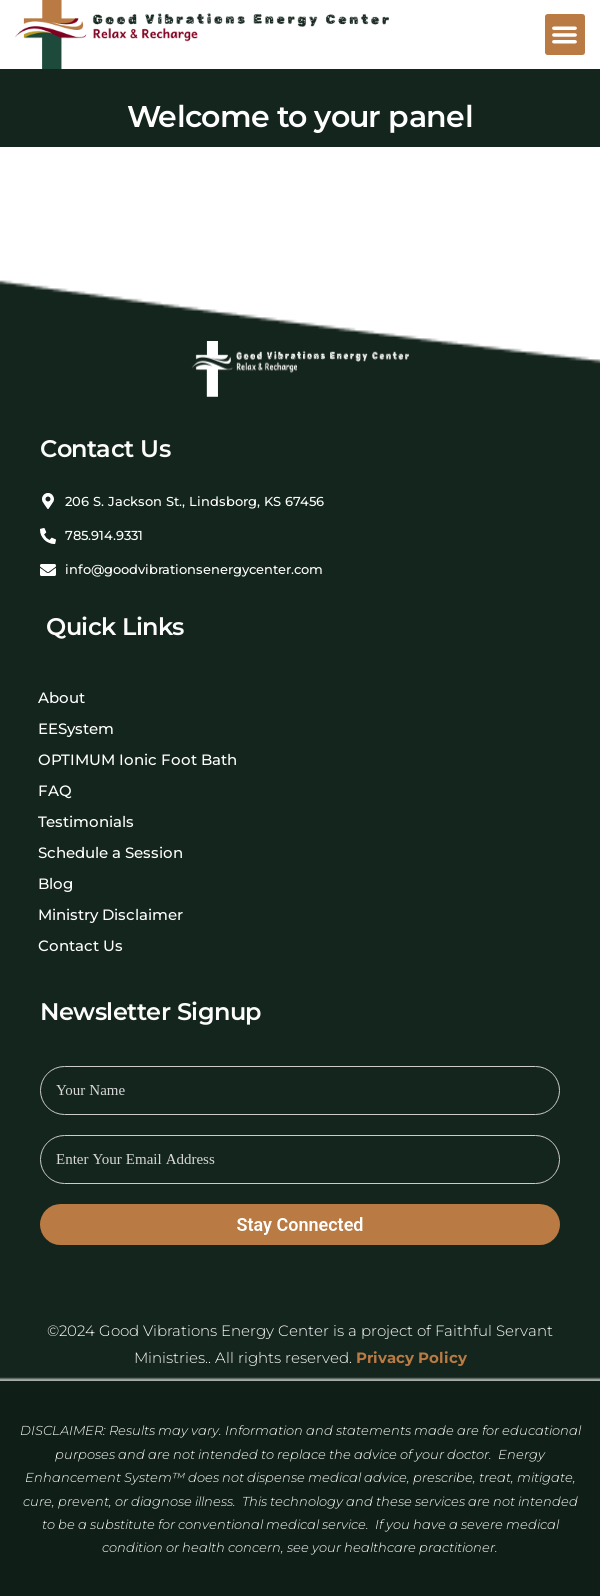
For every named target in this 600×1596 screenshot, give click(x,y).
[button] (565, 34)
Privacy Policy (411, 1357)
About (61, 697)
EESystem (76, 728)
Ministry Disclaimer (110, 914)
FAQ (55, 790)
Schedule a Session (110, 852)
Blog (55, 883)
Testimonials (86, 821)
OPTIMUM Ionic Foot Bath (137, 759)
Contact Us (80, 945)
